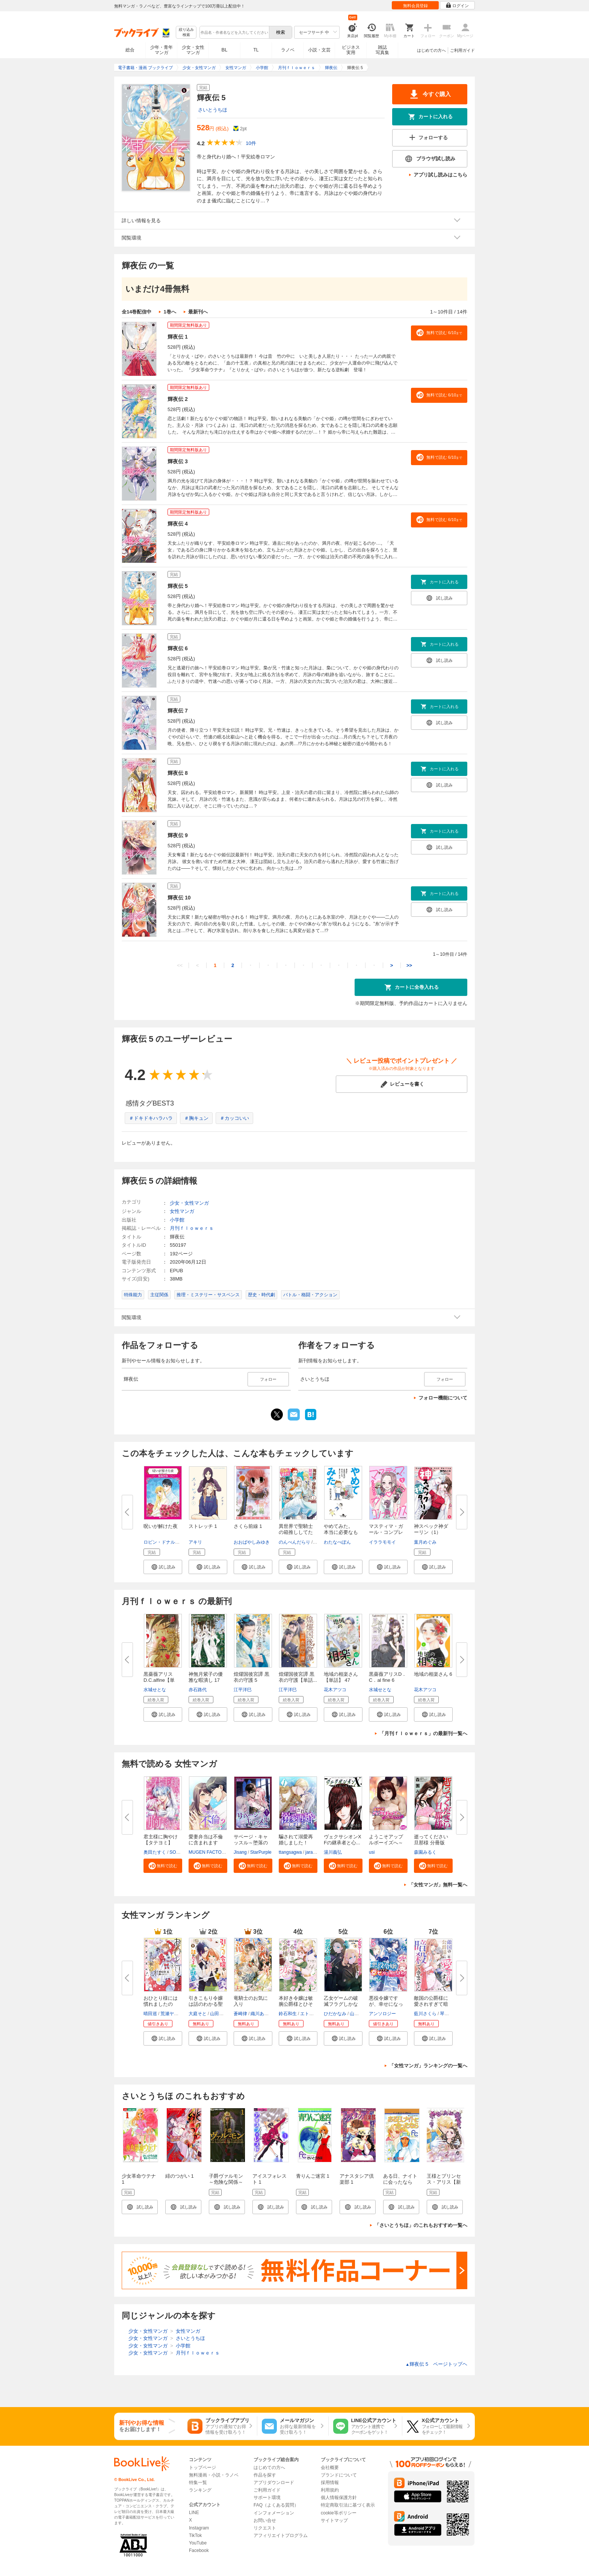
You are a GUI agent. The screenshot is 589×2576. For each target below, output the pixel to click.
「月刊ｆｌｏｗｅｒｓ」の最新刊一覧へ (423, 1733)
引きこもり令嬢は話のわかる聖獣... (206, 2004)
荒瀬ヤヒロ (171, 2013)
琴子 (444, 2013)
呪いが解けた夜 (160, 1526)
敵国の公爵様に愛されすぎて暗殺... (431, 2004)
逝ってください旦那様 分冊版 (431, 1839)
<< (180, 965)
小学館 (177, 1220)
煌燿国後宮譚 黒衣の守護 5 (251, 1677)
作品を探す (265, 2475)
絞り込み (186, 32)
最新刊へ (198, 312)
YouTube (198, 2543)
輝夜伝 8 (178, 773)
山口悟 (356, 2013)
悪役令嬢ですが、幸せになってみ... (386, 2004)
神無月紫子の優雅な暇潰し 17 (206, 1677)
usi (372, 1852)
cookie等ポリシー (338, 2513)
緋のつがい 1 (179, 2176)
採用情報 (330, 2482)
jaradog (312, 1852)
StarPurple (261, 1852)
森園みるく (425, 1852)
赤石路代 (198, 1689)
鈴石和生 (288, 2013)
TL (255, 50)
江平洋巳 (243, 1689)
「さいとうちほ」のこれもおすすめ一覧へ (421, 2225)
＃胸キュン (196, 1118)
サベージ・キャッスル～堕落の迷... (251, 1842)
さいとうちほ (212, 110)
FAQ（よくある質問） (276, 2505)
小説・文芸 (319, 50)
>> (409, 965)
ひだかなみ (335, 2013)
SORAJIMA (180, 1852)
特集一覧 (198, 2482)
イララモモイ (382, 1542)
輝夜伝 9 (178, 835)
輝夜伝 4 (178, 524)
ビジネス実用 (351, 50)
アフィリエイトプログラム (281, 2535)
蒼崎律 (240, 2013)
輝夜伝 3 (178, 461)
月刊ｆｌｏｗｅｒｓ (192, 1228)
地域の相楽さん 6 (433, 1674)
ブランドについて (339, 2475)
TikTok (195, 2535)
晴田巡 (150, 2013)
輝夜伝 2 (178, 399)
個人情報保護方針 (339, 2497)
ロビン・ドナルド (161, 1542)
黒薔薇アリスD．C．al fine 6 (387, 1677)
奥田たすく (154, 1852)
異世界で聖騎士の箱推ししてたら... (296, 1532)
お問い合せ (265, 2520)
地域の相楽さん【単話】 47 (341, 1677)
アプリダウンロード (274, 2482)
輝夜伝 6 (178, 648)
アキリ (195, 1542)
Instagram (199, 2528)
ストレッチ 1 (203, 1526)
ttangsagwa (290, 1852)
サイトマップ (334, 2520)
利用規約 (330, 2490)
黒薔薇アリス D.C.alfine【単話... (159, 1680)
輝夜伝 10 (179, 898)
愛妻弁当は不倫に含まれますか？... (206, 1842)
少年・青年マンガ (161, 50)
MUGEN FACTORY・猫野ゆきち (222, 1852)
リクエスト (265, 2528)
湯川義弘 (333, 1852)
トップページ (202, 2467)
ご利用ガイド (462, 50)
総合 (129, 50)
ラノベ (287, 50)
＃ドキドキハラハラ (151, 1118)
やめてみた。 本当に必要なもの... (341, 1532)
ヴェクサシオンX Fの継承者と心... (345, 1839)
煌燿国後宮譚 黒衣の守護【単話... (298, 1677)
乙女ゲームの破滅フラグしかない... (341, 2004)
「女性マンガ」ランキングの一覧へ (428, 2065)
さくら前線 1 (248, 1526)
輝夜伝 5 (178, 586)
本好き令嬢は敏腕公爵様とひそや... (296, 2004)
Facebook (199, 2550)
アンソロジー (382, 2013)
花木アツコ (335, 1689)
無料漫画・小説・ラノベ (214, 2475)
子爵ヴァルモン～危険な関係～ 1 (226, 2182)
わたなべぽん (337, 1542)
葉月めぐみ (425, 1542)
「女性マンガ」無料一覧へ (438, 1885)
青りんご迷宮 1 (312, 2176)
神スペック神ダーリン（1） (431, 1529)
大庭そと (198, 2013)
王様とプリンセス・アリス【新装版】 (444, 2182)
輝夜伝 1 (178, 337)
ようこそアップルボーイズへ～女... (386, 1842)
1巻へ (169, 312)
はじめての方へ (431, 50)
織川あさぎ (262, 2013)
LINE (194, 2512)
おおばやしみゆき (252, 1542)
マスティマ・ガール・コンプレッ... (386, 1532)
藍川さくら (425, 2013)
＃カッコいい (234, 1118)
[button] (162, 1567)
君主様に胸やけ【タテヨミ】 (160, 1839)
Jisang (240, 1852)
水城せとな (154, 1689)
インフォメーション (274, 2513)
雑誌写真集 (382, 50)
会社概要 (330, 2467)
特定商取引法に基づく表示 (348, 2505)
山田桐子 (219, 2013)
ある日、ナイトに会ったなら (400, 2179)
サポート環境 (267, 2497)
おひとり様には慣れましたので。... (160, 2004)
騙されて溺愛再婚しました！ (296, 1839)
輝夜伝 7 (178, 711)
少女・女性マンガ (193, 50)
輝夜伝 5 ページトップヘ (436, 2364)
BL (225, 50)
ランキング (200, 2490)
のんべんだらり (294, 1542)
